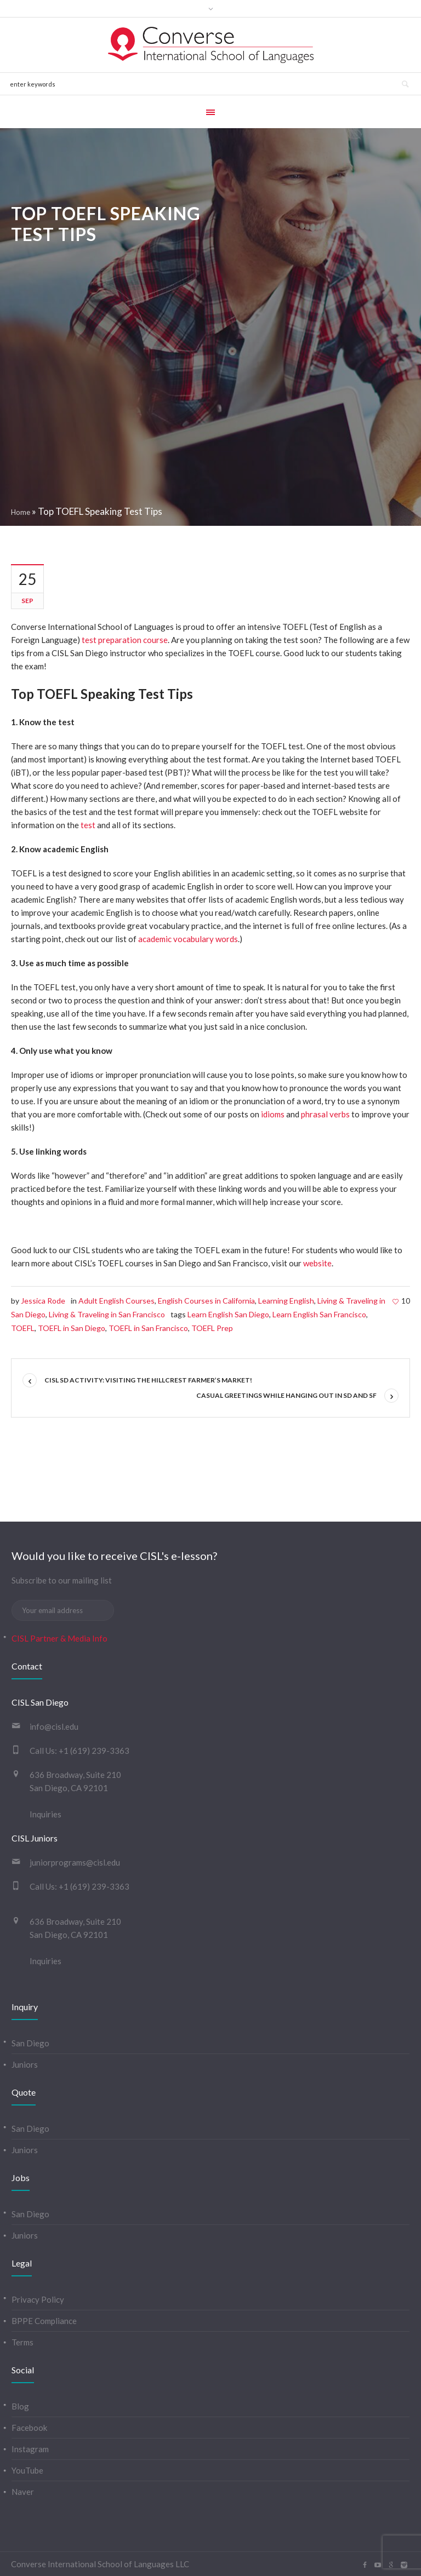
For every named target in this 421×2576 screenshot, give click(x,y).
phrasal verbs (325, 1114)
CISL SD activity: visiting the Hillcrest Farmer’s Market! (148, 1380)
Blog (20, 2406)
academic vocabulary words (188, 939)
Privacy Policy (38, 2299)
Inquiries (45, 1814)
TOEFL (23, 1328)
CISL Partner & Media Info (59, 1638)
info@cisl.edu (54, 1726)
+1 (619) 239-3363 (94, 1750)
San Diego (30, 2043)
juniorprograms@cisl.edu (75, 1862)
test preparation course (125, 640)
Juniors (25, 2064)
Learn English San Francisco (319, 1314)
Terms (22, 2342)
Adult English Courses (116, 1300)
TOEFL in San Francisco (148, 1328)
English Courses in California (206, 1300)
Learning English (286, 1300)
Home (20, 512)
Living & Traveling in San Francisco (107, 1314)
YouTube (27, 2470)
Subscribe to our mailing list (62, 1580)
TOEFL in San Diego (71, 1328)
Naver (23, 2492)
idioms (273, 1114)
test (88, 825)
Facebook (29, 2427)
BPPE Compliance (44, 2321)
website (317, 1263)
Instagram (30, 2449)
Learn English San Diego (228, 1314)
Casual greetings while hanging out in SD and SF (286, 1395)
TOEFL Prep (212, 1328)
